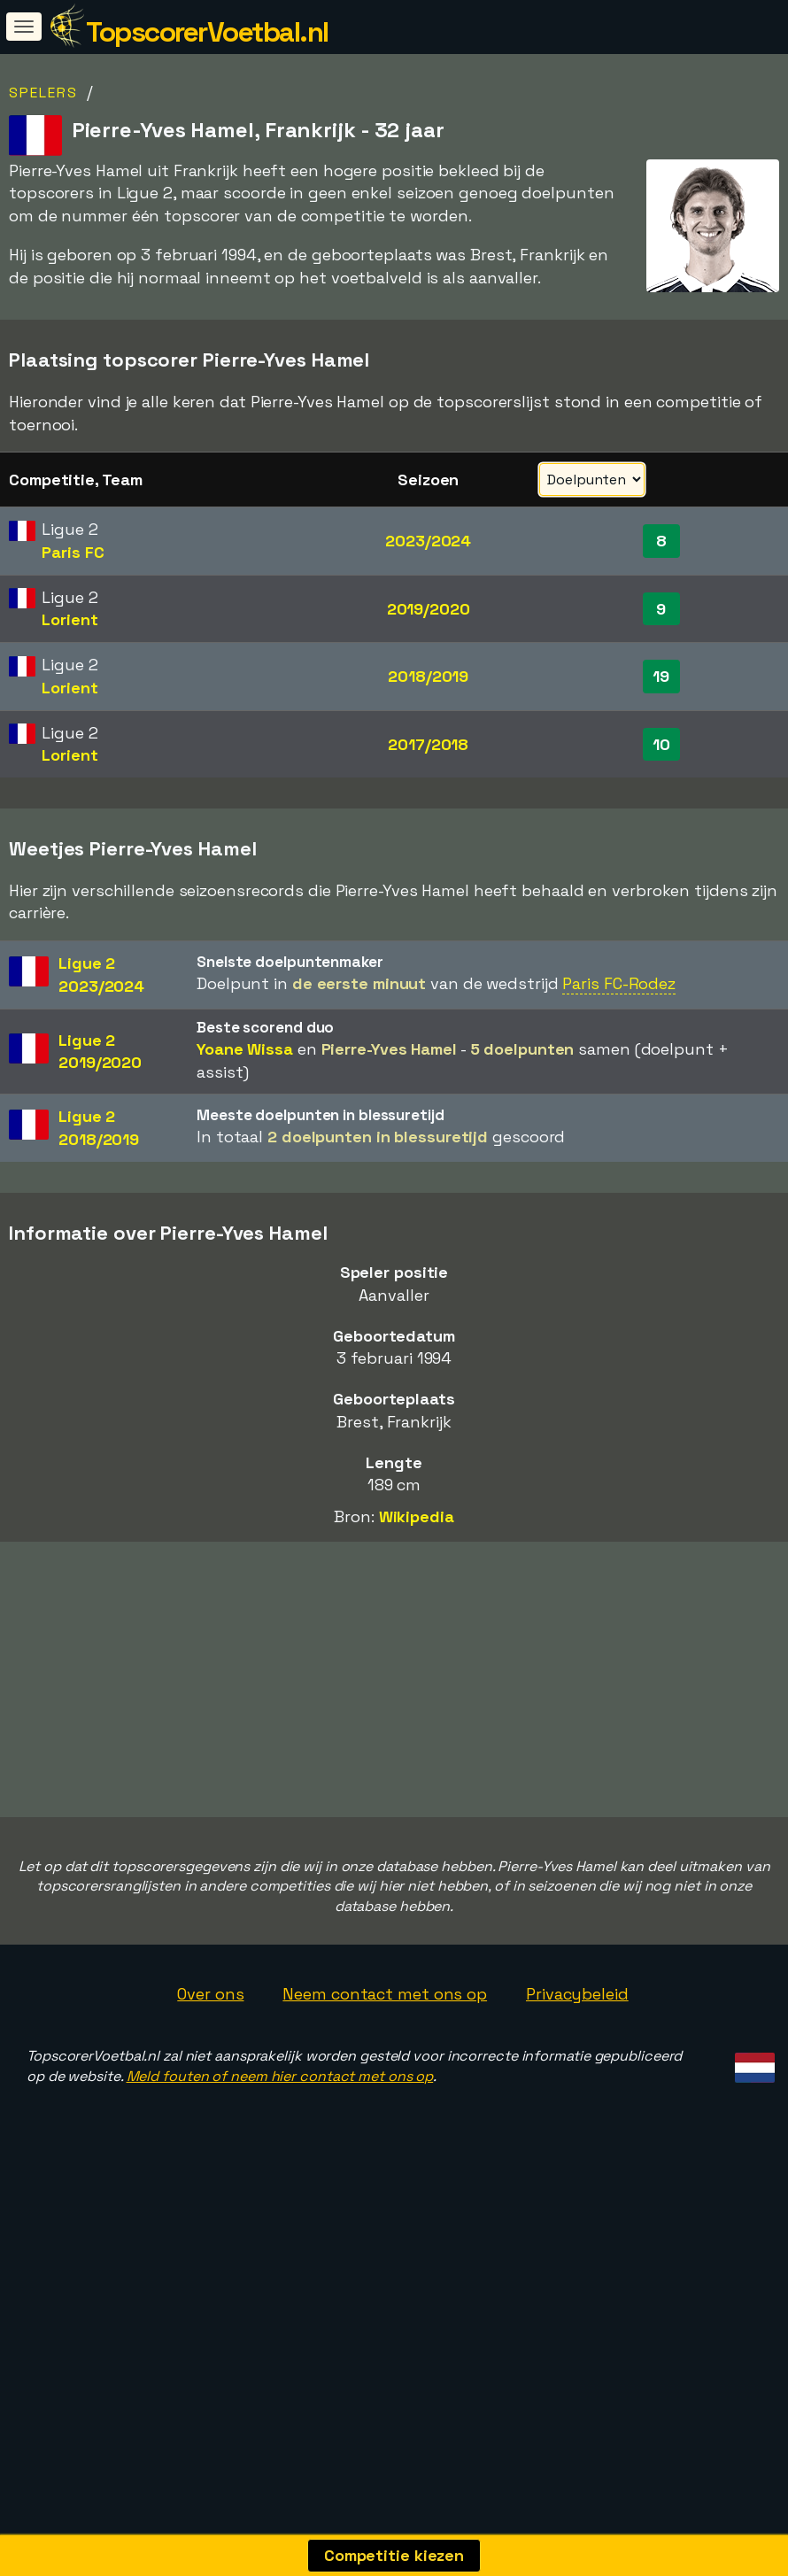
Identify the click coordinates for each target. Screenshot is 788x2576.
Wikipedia (416, 1516)
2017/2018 (428, 744)
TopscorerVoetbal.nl (207, 32)
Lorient (69, 619)
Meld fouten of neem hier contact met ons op (280, 2158)
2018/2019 (428, 676)
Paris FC (73, 552)
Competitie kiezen (394, 2555)
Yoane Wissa (245, 1049)
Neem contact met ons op (384, 2076)
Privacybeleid (577, 2076)
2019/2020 (428, 609)
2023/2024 (428, 540)
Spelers (43, 92)
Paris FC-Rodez (619, 983)
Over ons (210, 2076)
